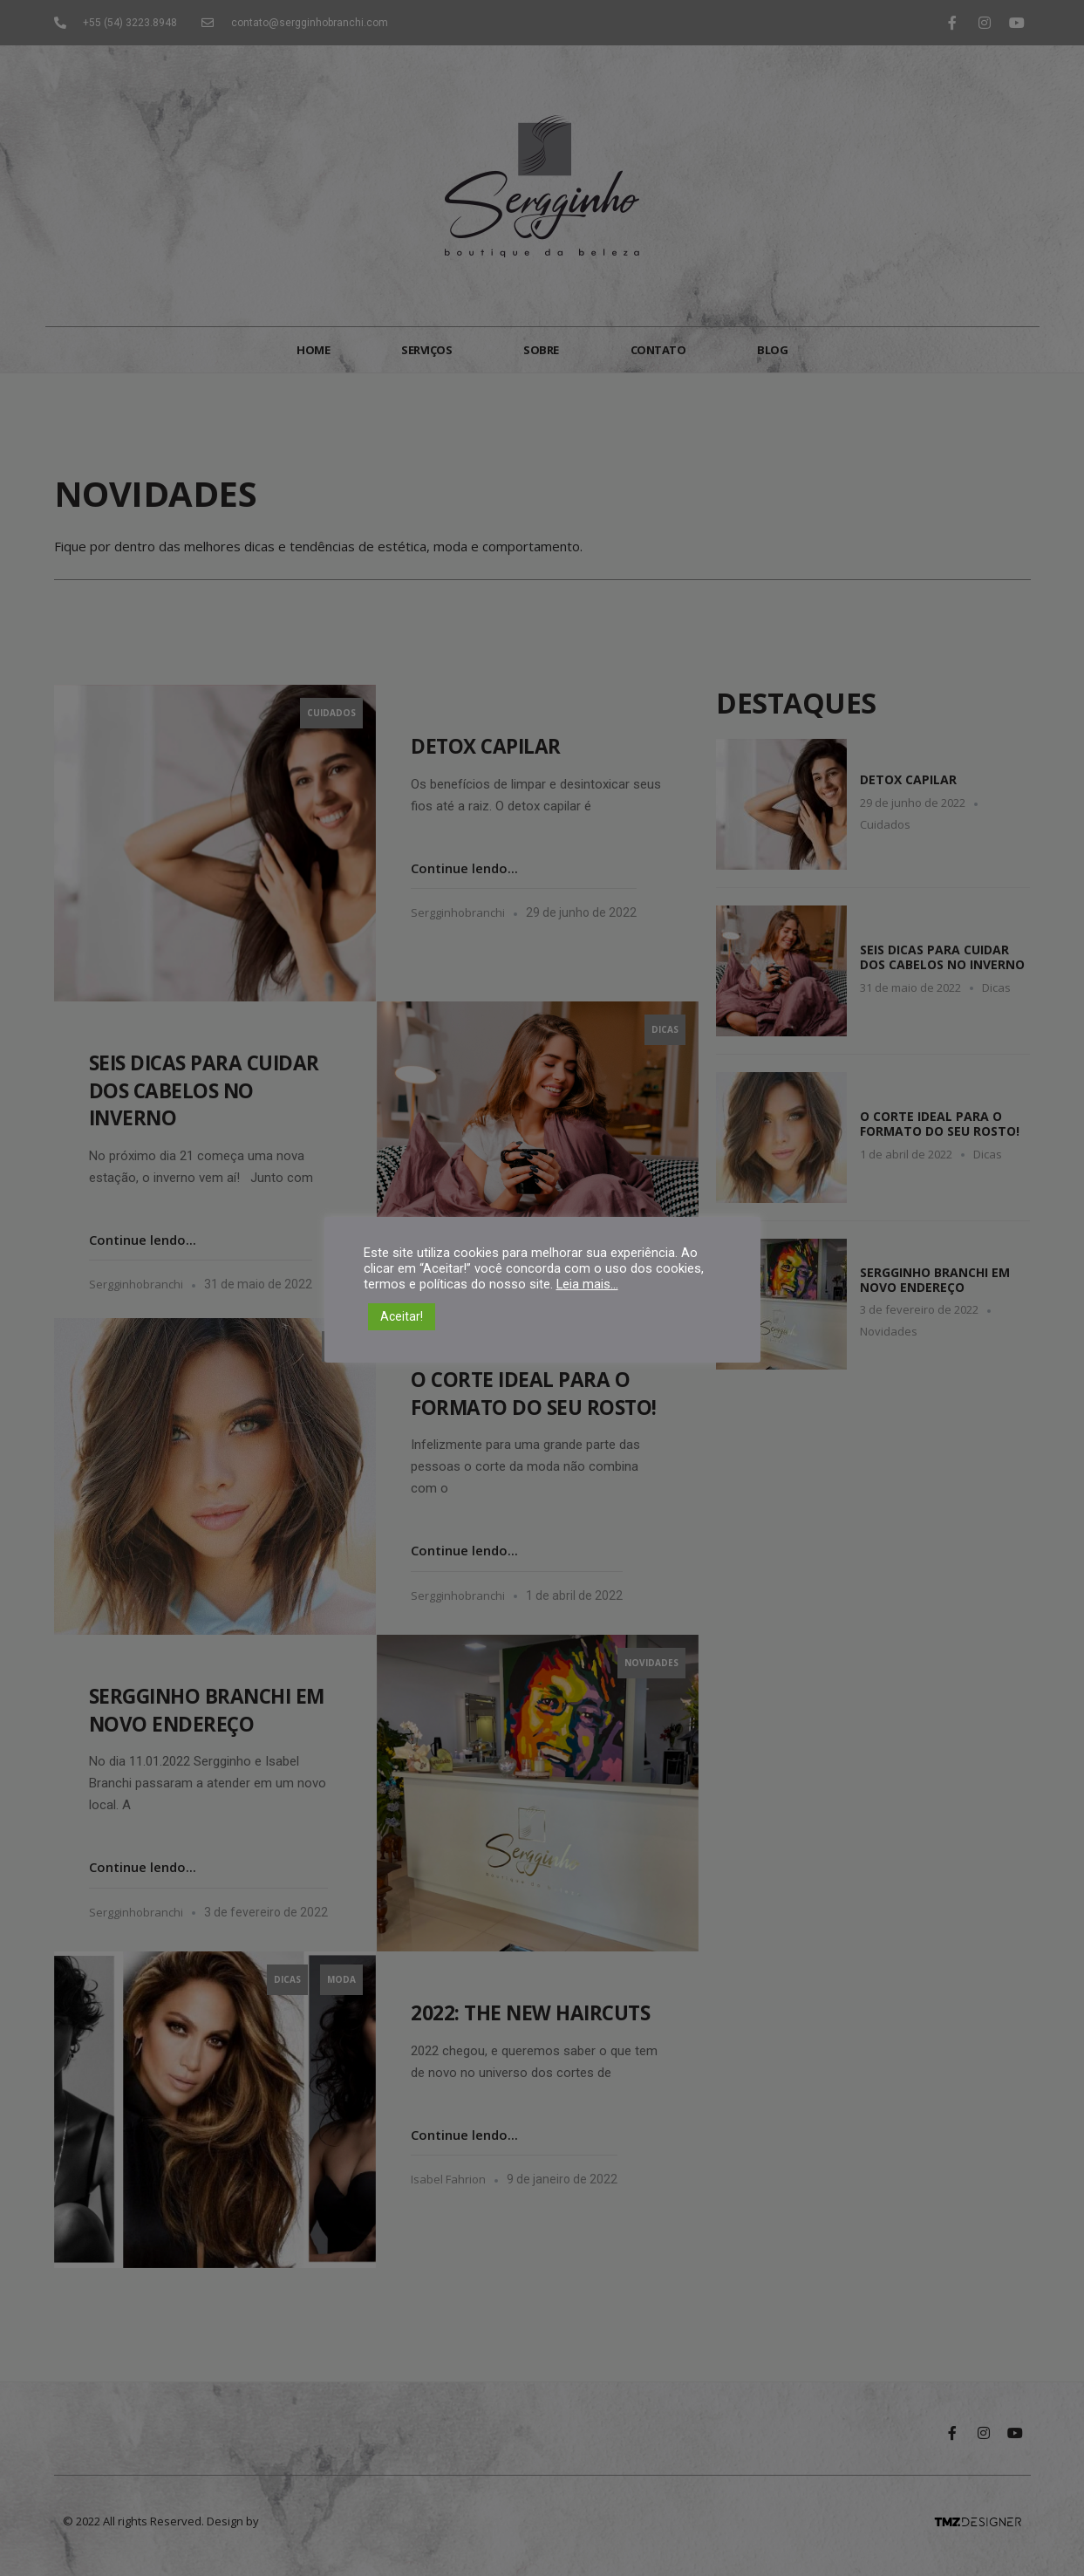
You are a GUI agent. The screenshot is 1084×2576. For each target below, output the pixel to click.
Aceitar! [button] (401, 1316)
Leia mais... (587, 1284)
